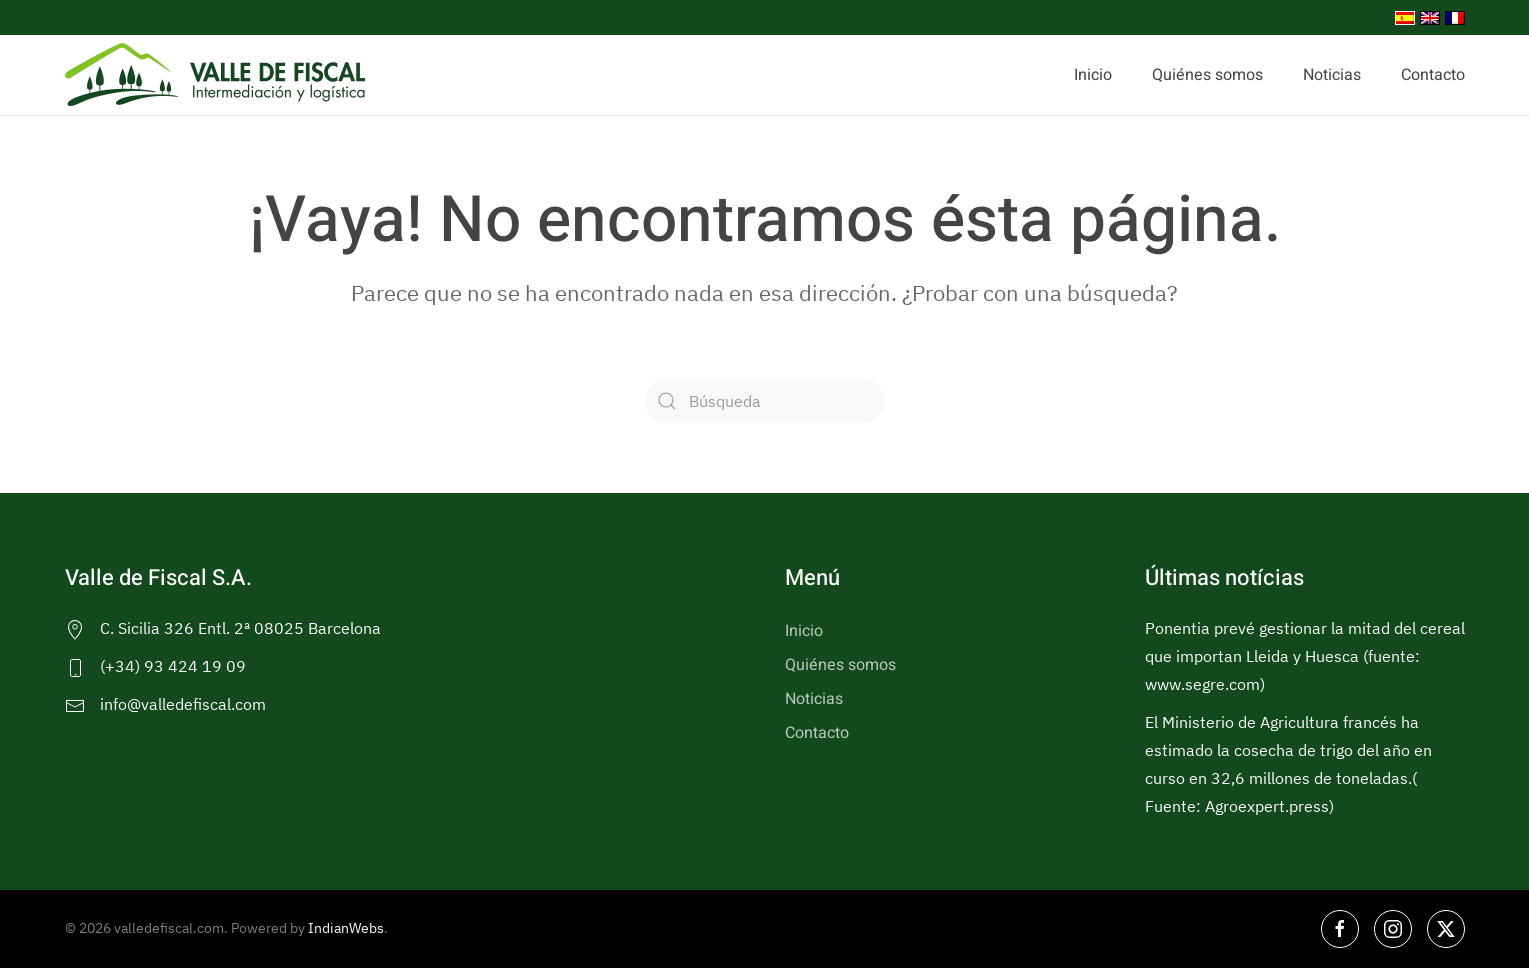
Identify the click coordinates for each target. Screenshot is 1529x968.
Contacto (1433, 75)
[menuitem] (1402, 17)
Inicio (1093, 75)
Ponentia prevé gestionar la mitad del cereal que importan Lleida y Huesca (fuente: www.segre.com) (1305, 656)
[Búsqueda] (765, 401)
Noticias (1332, 75)
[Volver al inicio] (215, 75)
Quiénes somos (1207, 75)
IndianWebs (346, 928)
